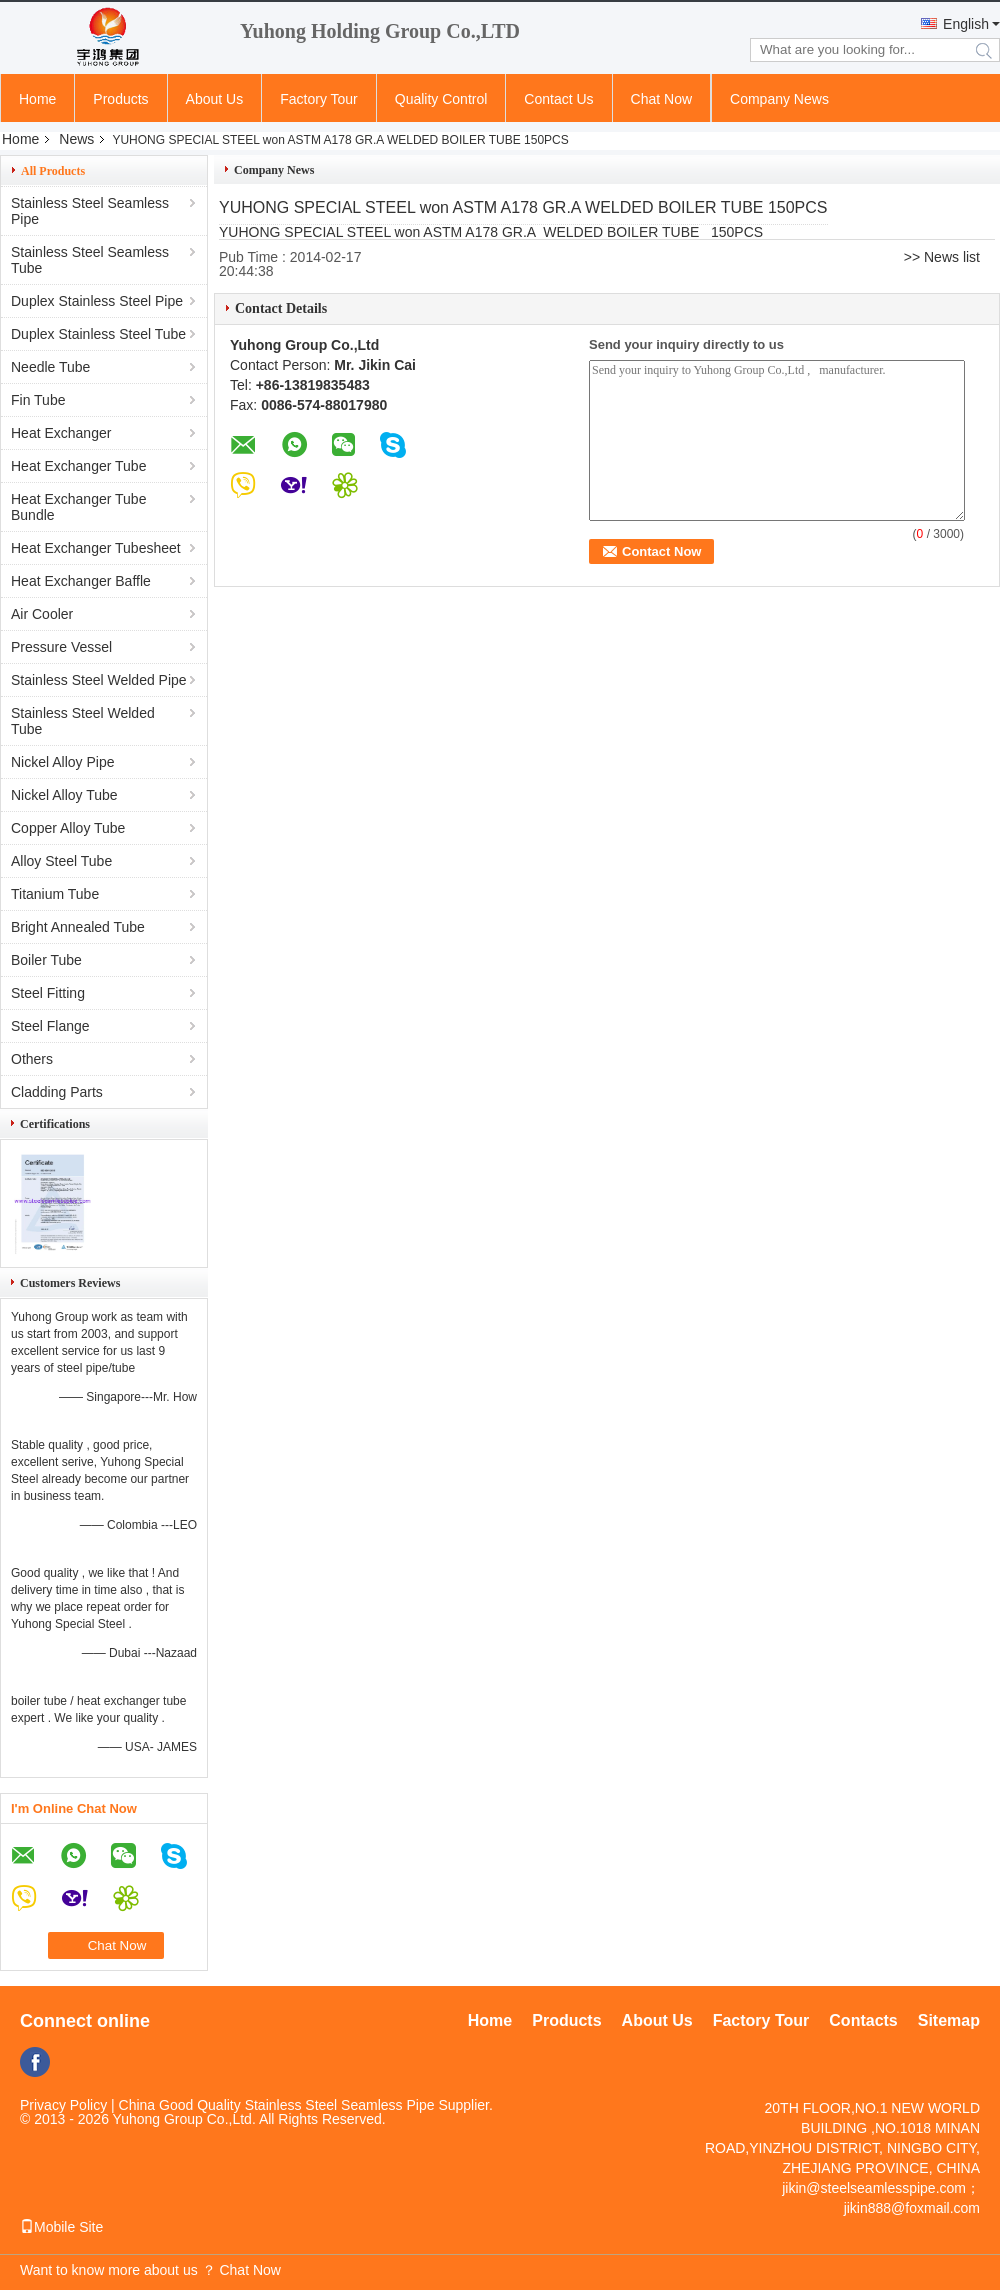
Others (32, 1059)
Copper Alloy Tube (68, 828)
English (966, 24)
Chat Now (661, 99)
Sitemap (949, 2020)
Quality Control (441, 99)
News (76, 139)
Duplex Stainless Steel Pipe (97, 301)
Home (37, 99)
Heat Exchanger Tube (78, 466)
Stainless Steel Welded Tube (83, 721)
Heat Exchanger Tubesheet (96, 548)
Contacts (863, 2020)
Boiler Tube (46, 960)
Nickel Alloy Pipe (63, 762)
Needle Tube (50, 367)
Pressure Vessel (61, 647)
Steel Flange (50, 1026)
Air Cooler (42, 614)
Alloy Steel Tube (61, 861)
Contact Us (558, 99)
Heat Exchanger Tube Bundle (78, 507)
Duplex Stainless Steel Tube (98, 334)
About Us (215, 99)
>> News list (942, 257)
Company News (779, 99)
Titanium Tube (55, 894)
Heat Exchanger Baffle (81, 581)
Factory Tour (319, 99)
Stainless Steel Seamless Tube (90, 260)
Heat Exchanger (61, 433)
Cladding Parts (57, 1092)
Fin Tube (38, 400)
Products (120, 99)
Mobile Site (61, 2227)
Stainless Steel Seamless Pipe (90, 211)
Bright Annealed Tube (78, 927)
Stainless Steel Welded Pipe (99, 680)
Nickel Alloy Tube (64, 795)
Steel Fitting (48, 993)
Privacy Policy (63, 2105)
